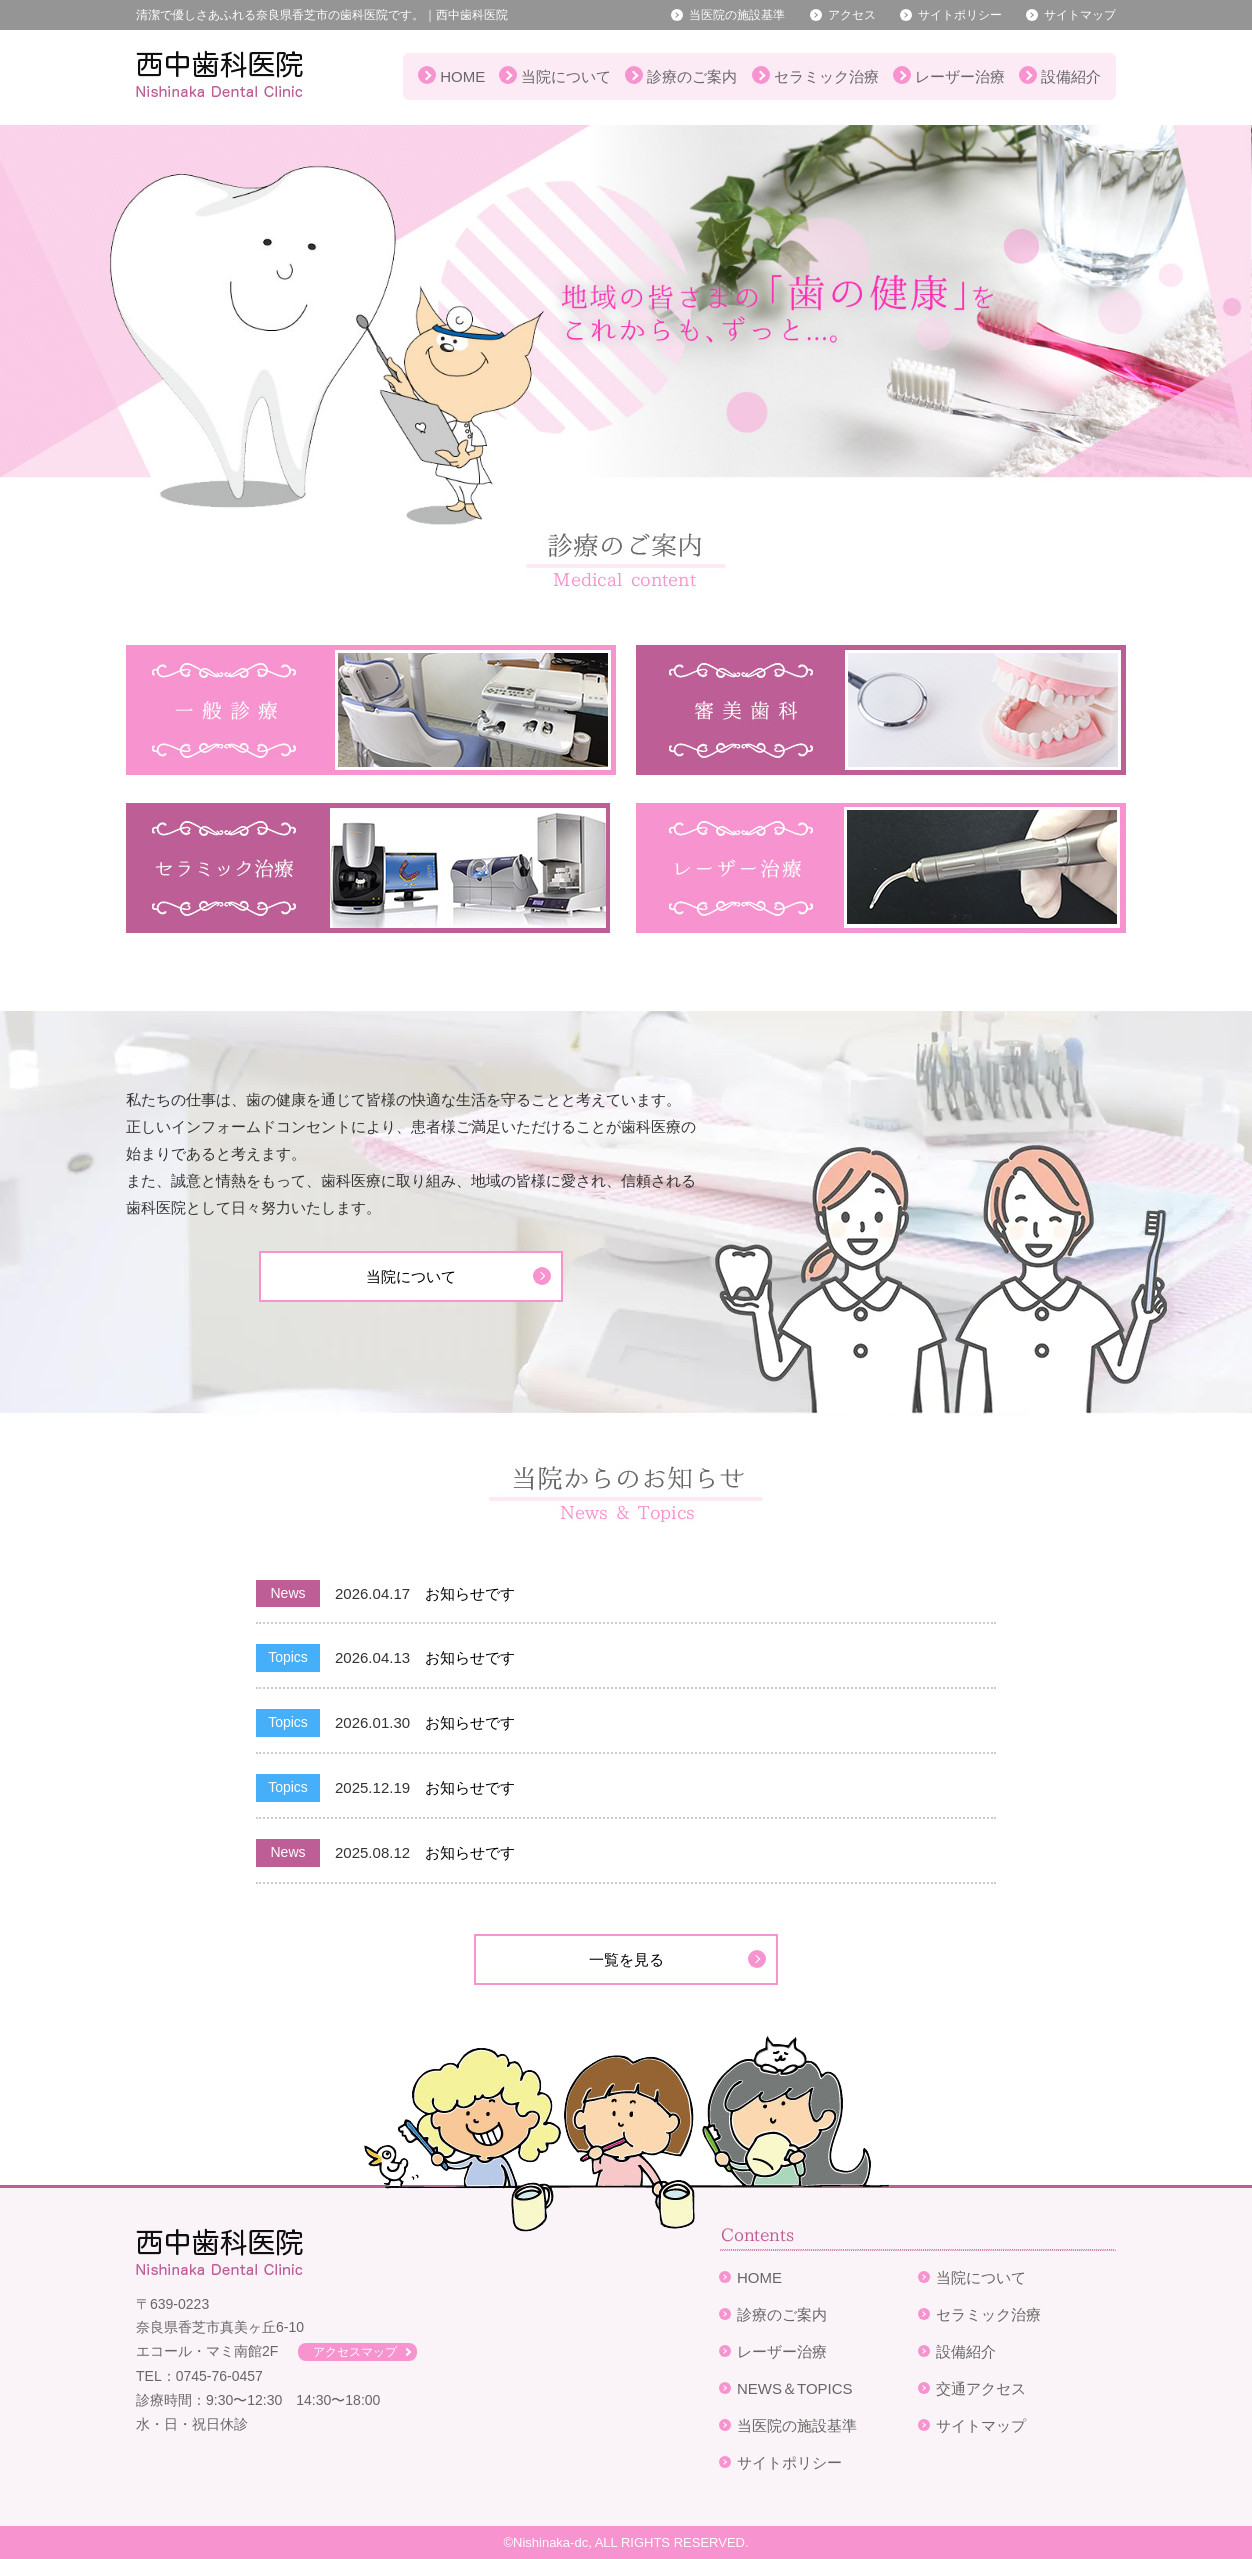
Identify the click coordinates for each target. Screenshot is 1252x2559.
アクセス (852, 15)
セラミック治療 (826, 76)
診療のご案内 (692, 76)
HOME (462, 76)
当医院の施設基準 (737, 15)
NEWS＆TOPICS (795, 2388)
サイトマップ (1080, 15)
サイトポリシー (960, 15)
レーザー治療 (960, 76)
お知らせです (470, 1593)
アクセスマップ (355, 2352)
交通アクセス (981, 2388)
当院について (566, 76)
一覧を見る (626, 1959)
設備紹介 (1071, 76)
